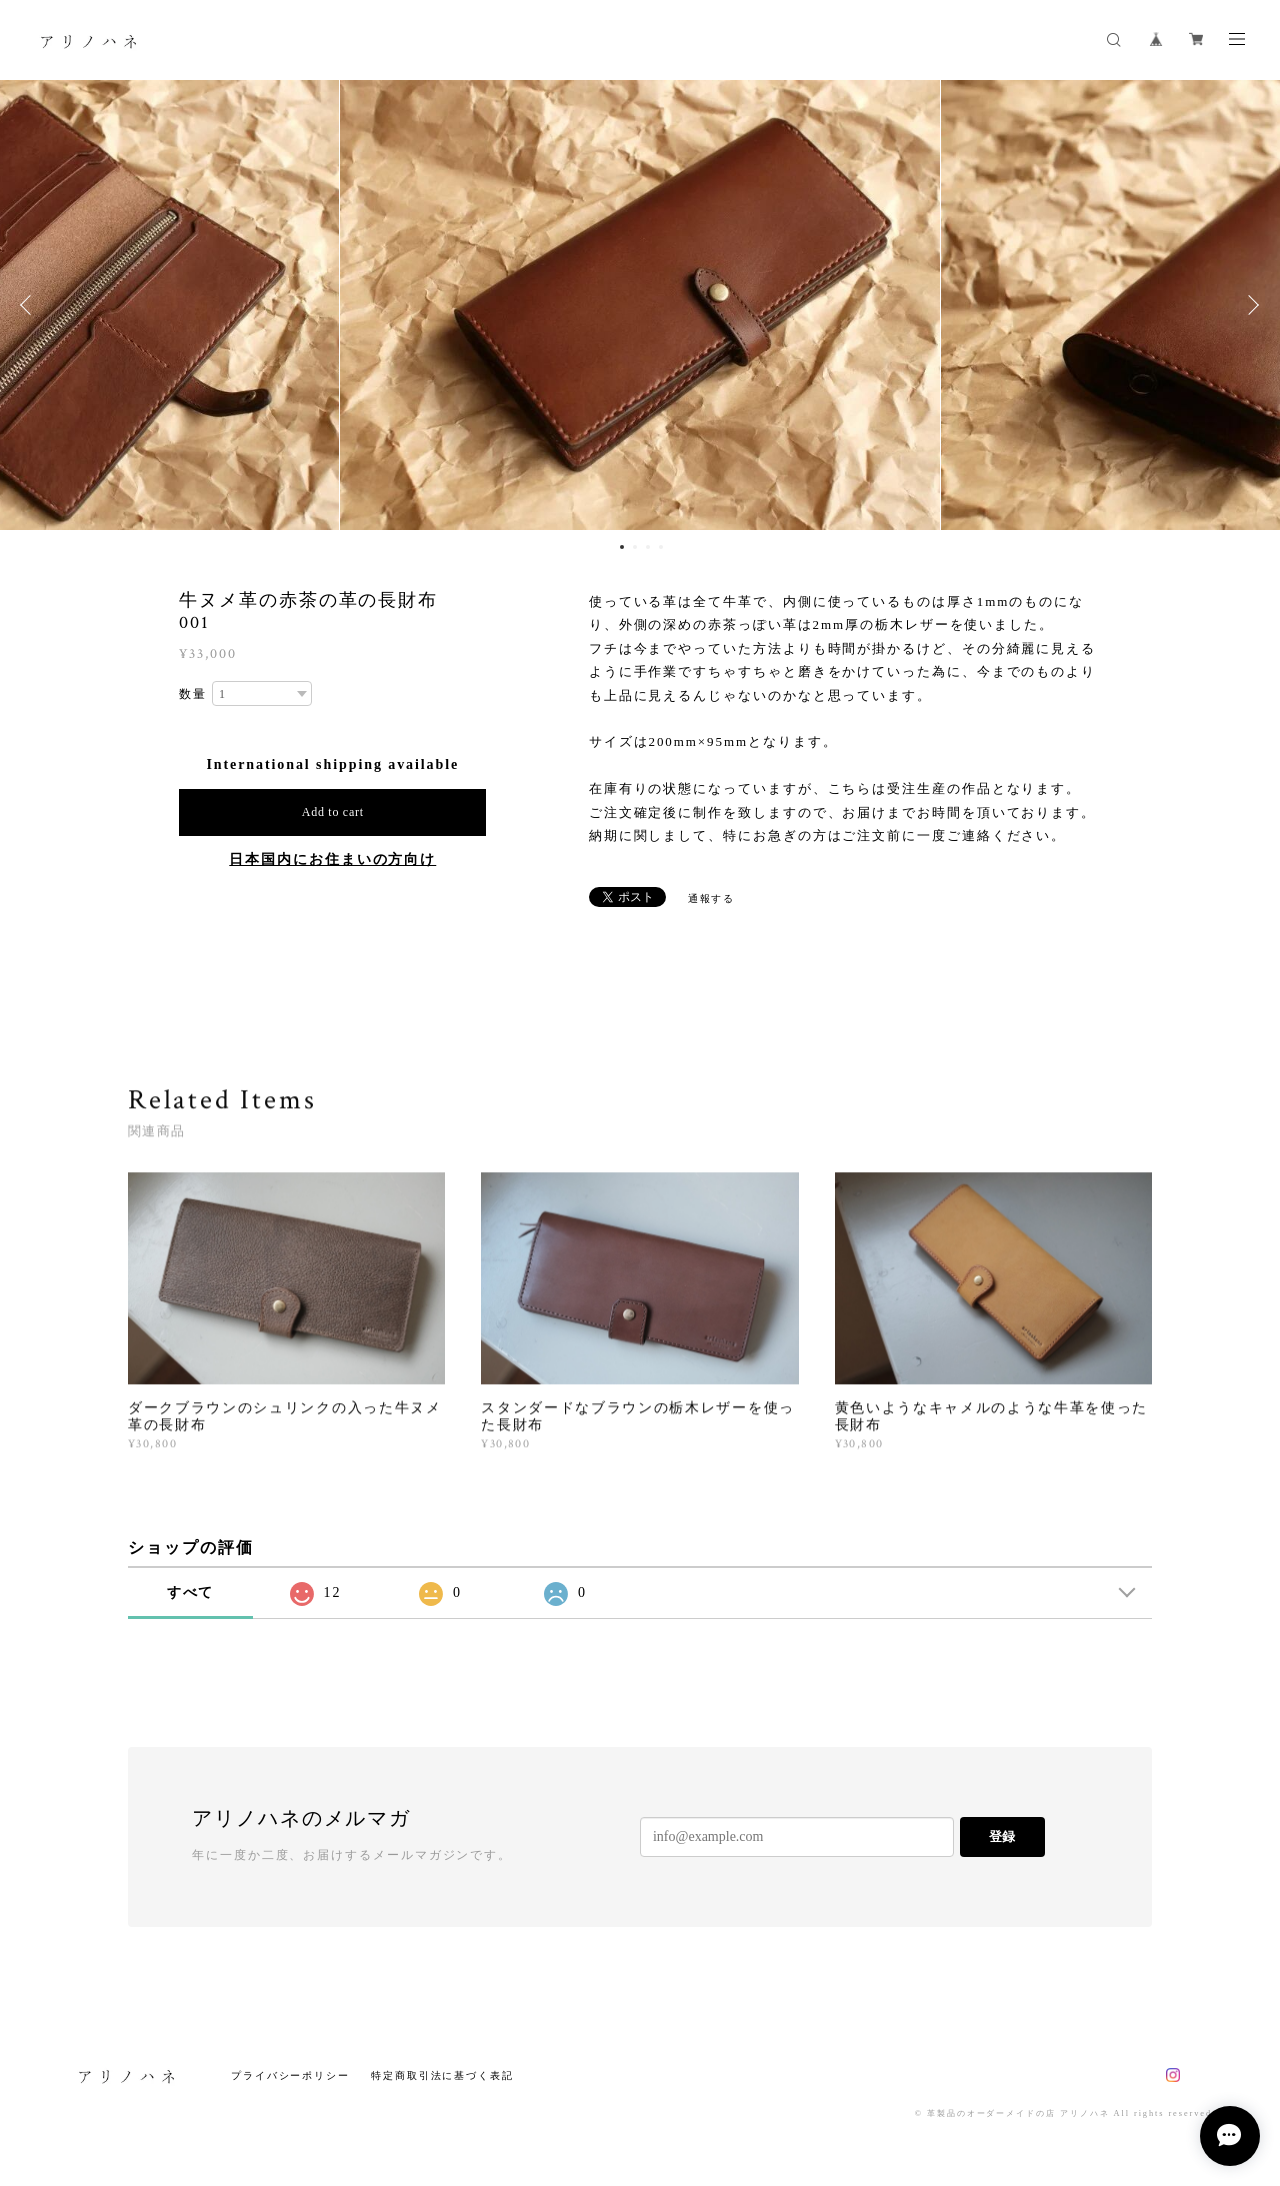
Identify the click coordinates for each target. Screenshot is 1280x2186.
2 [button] (635, 547)
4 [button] (661, 547)
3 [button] (648, 547)
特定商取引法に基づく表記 (442, 2075)
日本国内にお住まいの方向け (332, 859)
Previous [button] (30, 305)
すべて (191, 1592)
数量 (193, 694)
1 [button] (622, 547)
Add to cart (333, 812)
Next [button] (1250, 305)
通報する (712, 898)
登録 (1002, 1836)
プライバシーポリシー (290, 2075)
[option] (640, 305)
